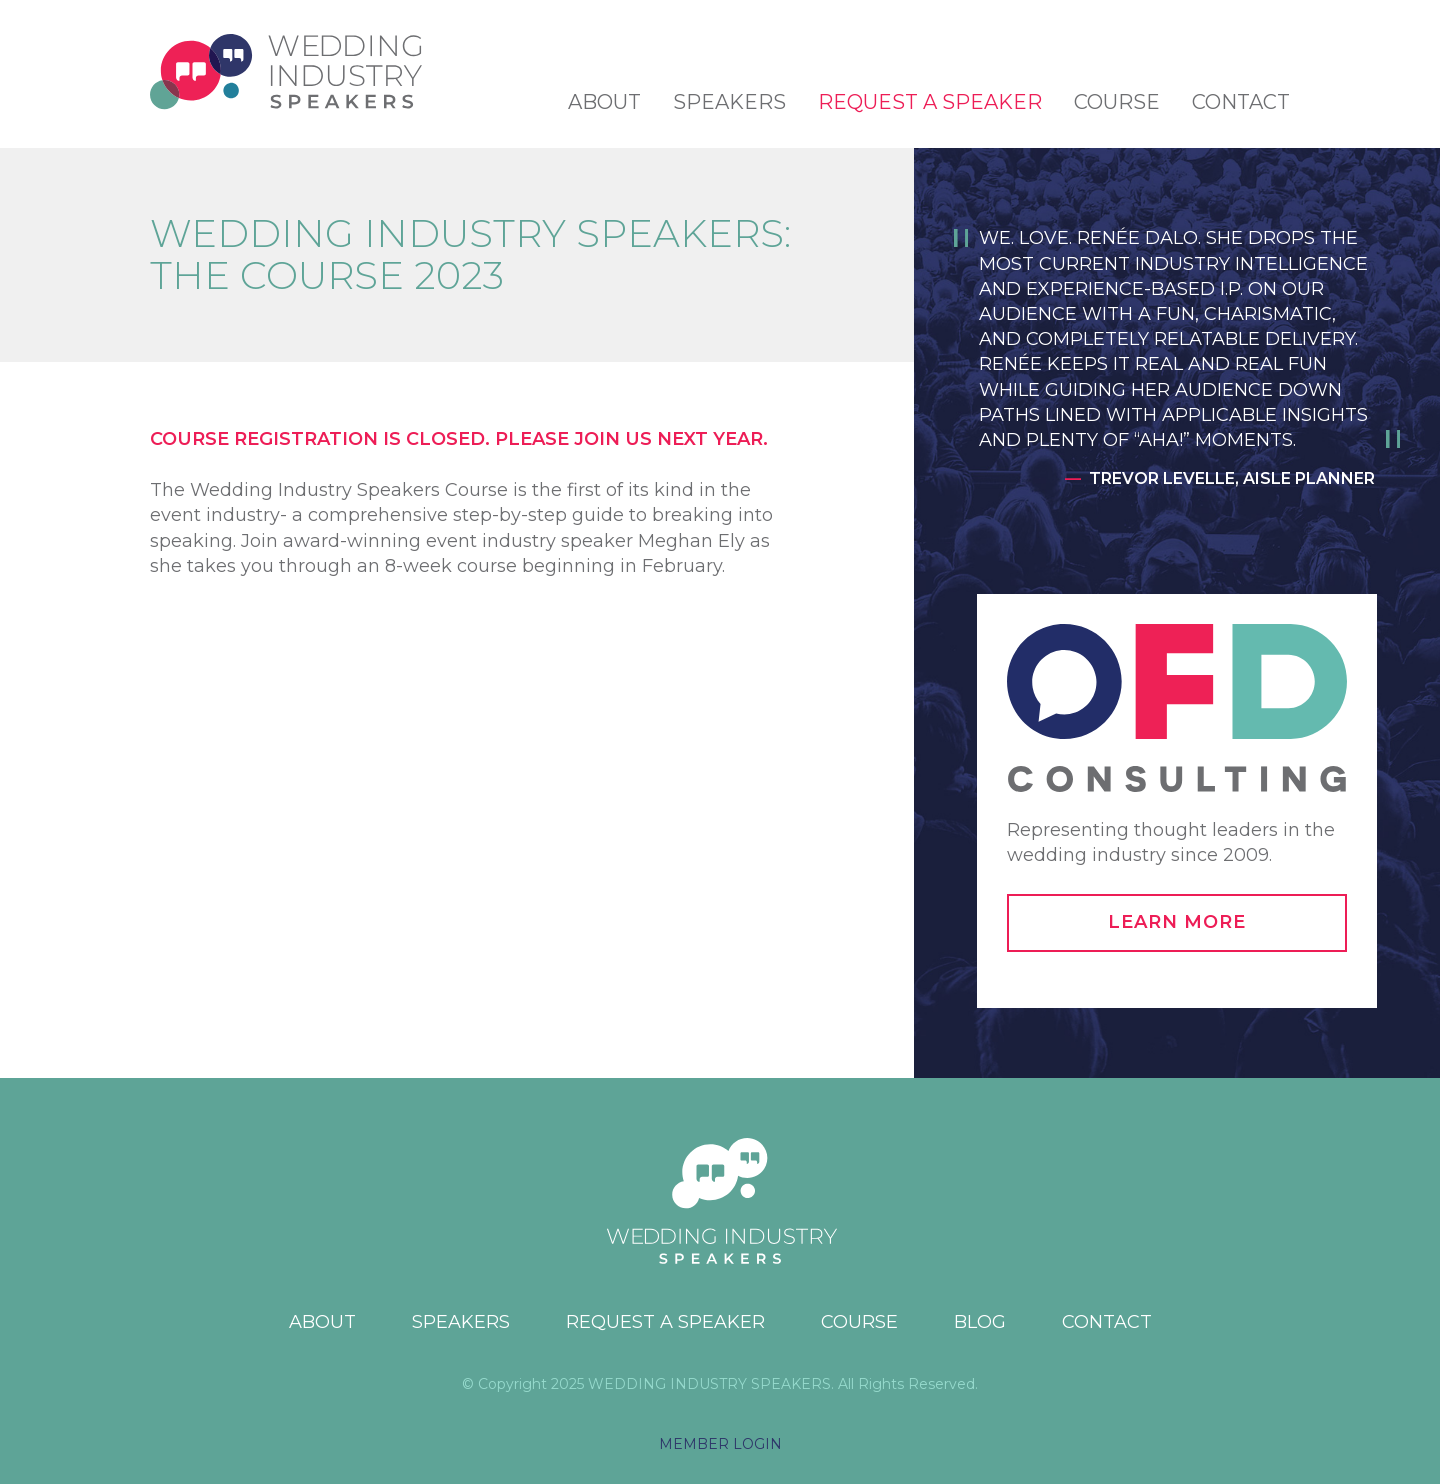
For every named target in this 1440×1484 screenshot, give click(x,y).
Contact (1241, 102)
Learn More (1177, 922)
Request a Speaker (930, 102)
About (604, 102)
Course (1117, 102)
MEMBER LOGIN (720, 1444)
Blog (980, 1322)
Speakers (729, 102)
